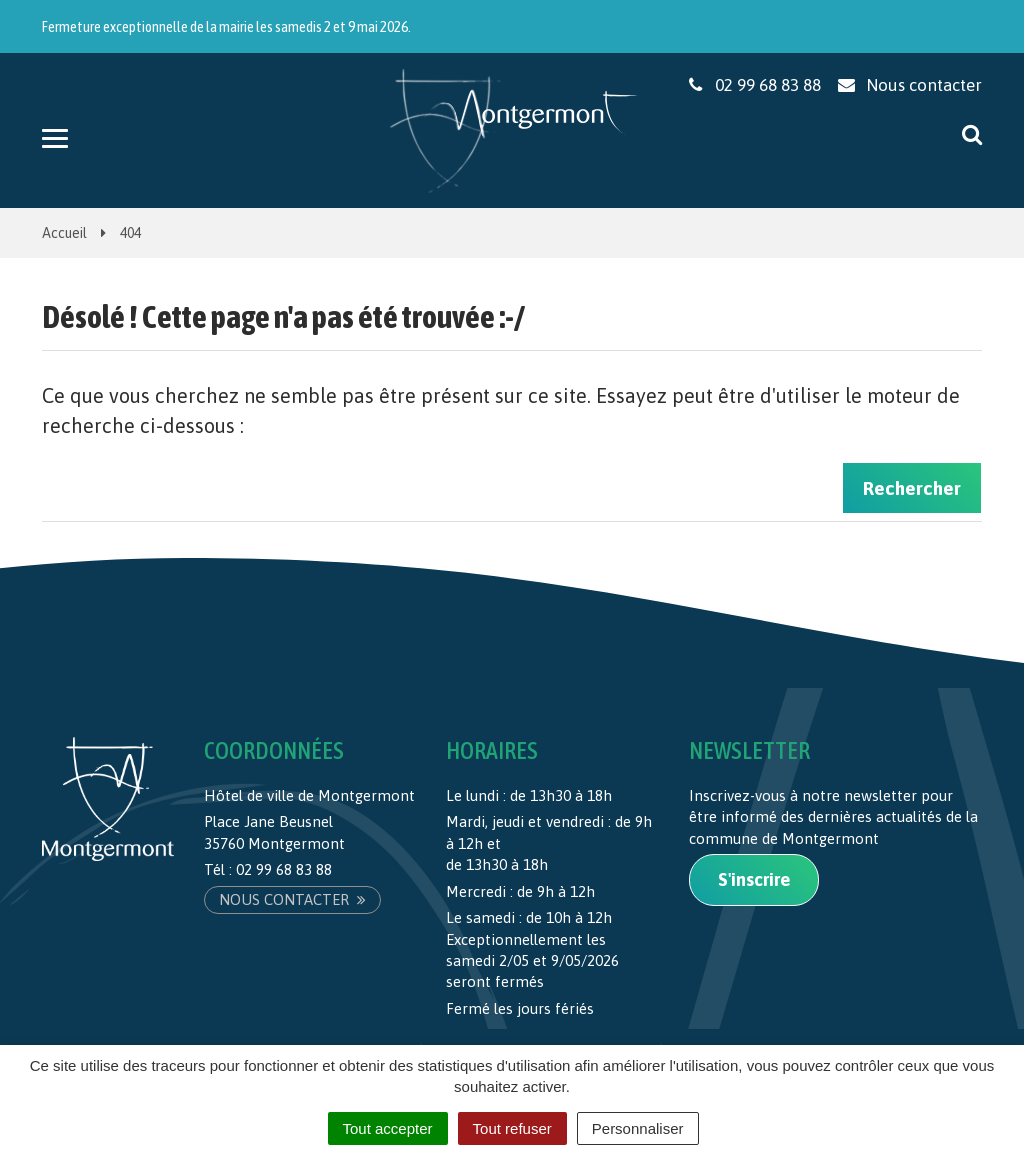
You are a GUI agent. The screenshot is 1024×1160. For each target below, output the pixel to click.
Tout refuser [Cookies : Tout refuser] (512, 1128)
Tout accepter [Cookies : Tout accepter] (388, 1128)
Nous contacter (292, 899)
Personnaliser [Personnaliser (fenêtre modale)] (638, 1128)
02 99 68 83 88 (284, 869)
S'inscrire (754, 879)
